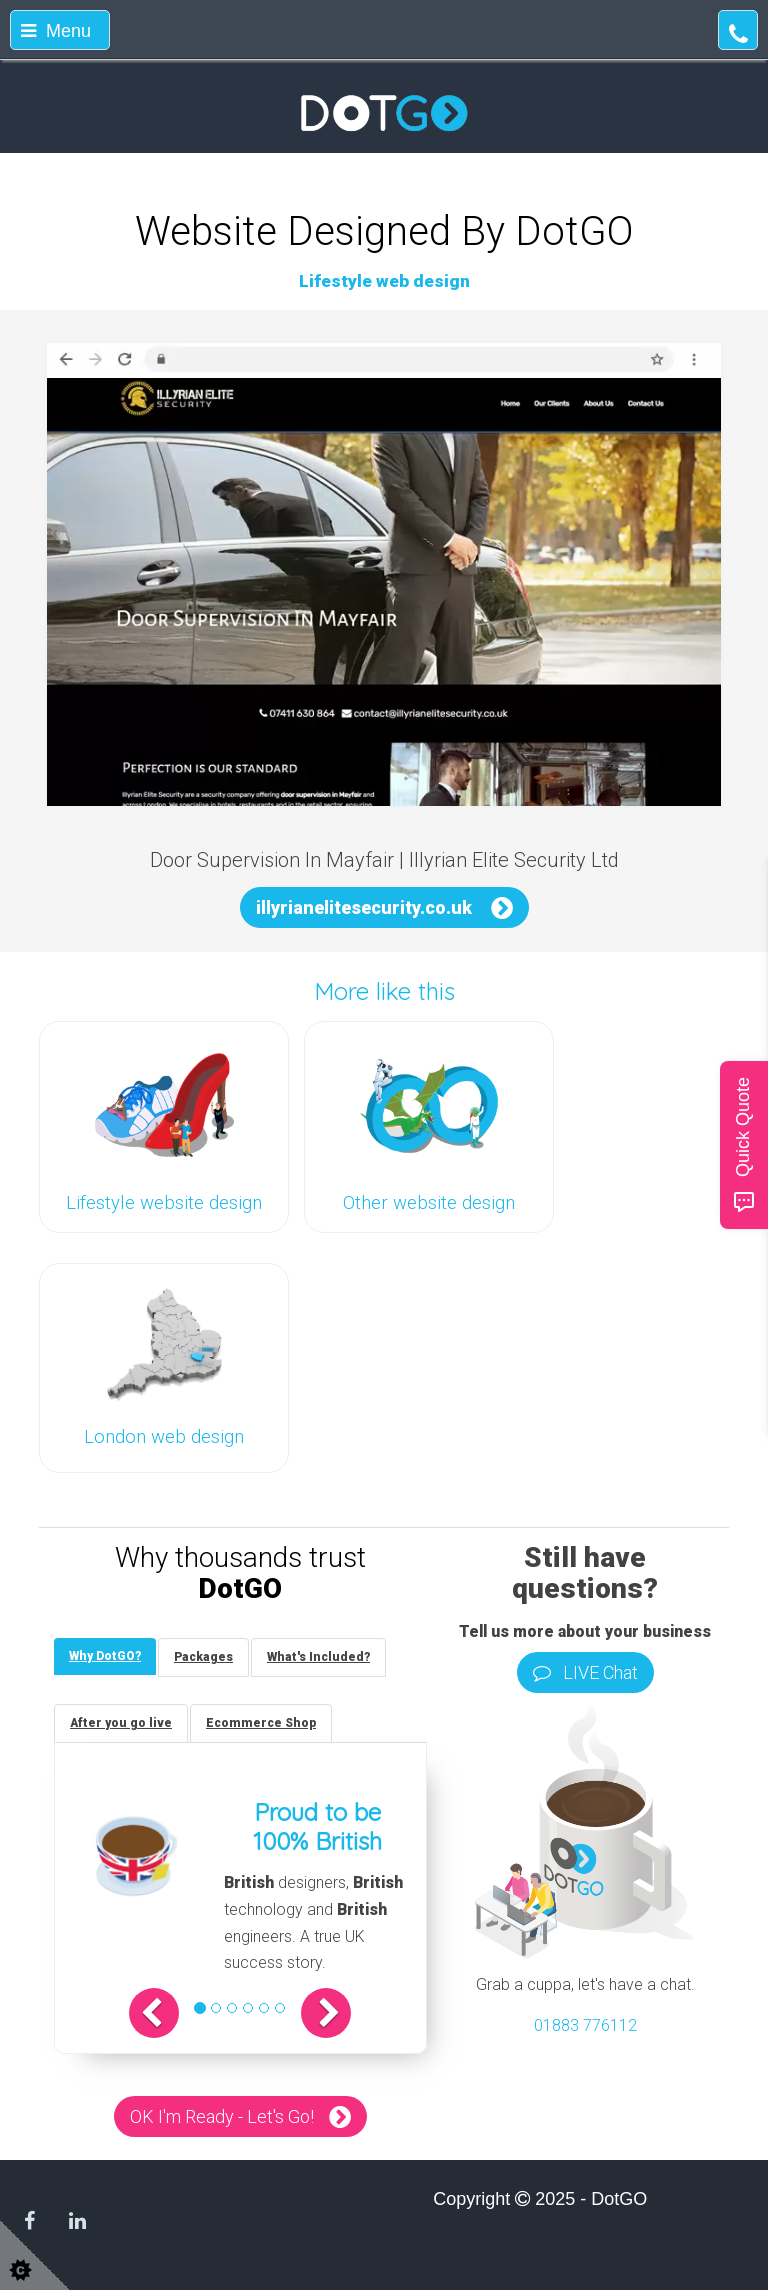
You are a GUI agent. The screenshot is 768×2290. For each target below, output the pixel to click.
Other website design (429, 1203)
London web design (164, 1437)
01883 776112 (585, 2025)
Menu (56, 31)
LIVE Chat (585, 1672)
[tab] (105, 1656)
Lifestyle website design (164, 1203)
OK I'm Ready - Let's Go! (222, 2116)
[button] (154, 2013)
